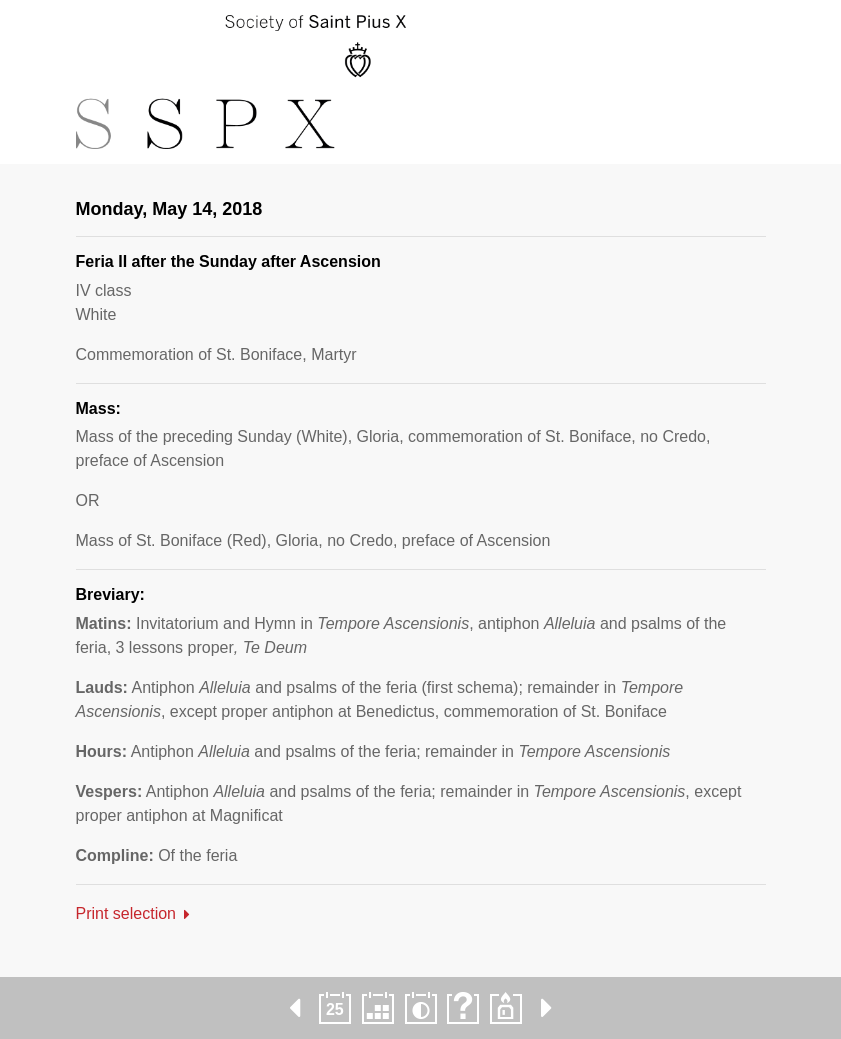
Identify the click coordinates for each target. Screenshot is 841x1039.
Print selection (126, 913)
